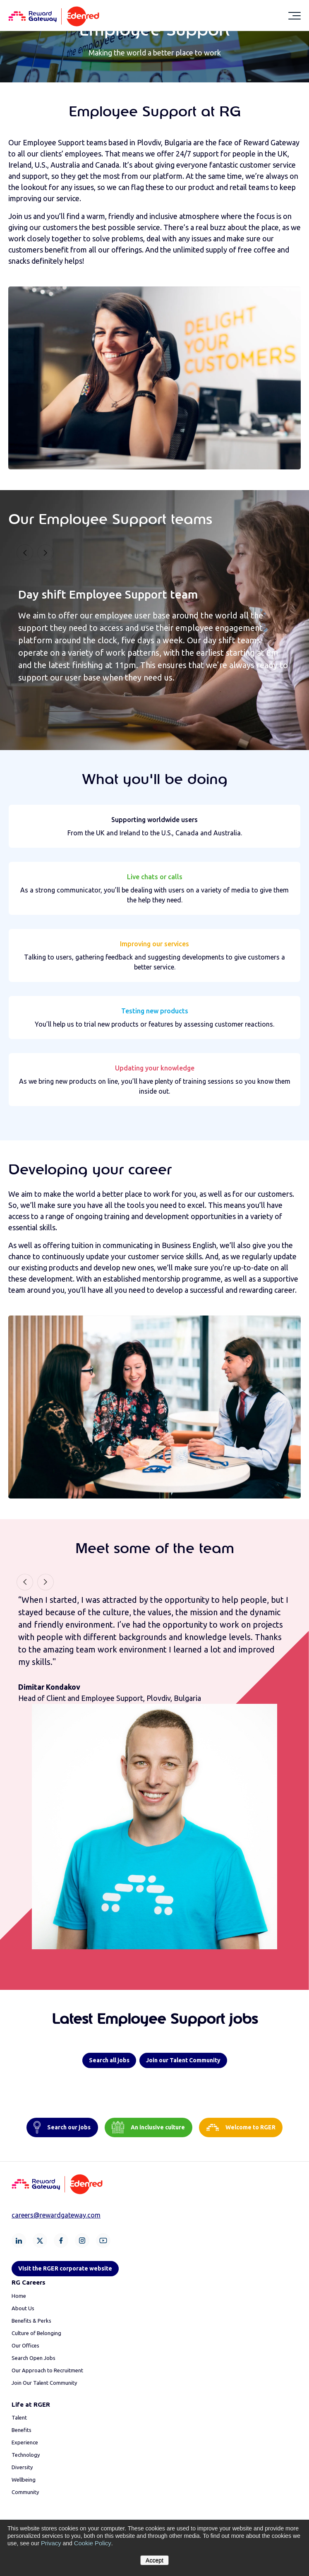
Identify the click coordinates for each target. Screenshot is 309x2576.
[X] (40, 2240)
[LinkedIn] (19, 2240)
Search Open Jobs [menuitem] (33, 2358)
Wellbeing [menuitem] (24, 2479)
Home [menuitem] (19, 2296)
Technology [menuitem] (26, 2455)
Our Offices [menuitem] (25, 2345)
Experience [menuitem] (25, 2442)
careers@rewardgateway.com (56, 2215)
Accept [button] (154, 2560)
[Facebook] (61, 2240)
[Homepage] (53, 15)
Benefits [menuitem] (21, 2430)
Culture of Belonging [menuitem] (36, 2333)
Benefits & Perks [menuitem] (31, 2320)
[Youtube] (103, 2240)
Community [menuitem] (25, 2492)
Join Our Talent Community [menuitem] (44, 2383)
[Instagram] (82, 2240)
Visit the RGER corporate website (65, 2268)
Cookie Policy (90, 2544)
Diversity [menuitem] (22, 2467)
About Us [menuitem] (23, 2308)
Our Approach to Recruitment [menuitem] (47, 2370)
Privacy (50, 2544)
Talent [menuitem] (19, 2417)
